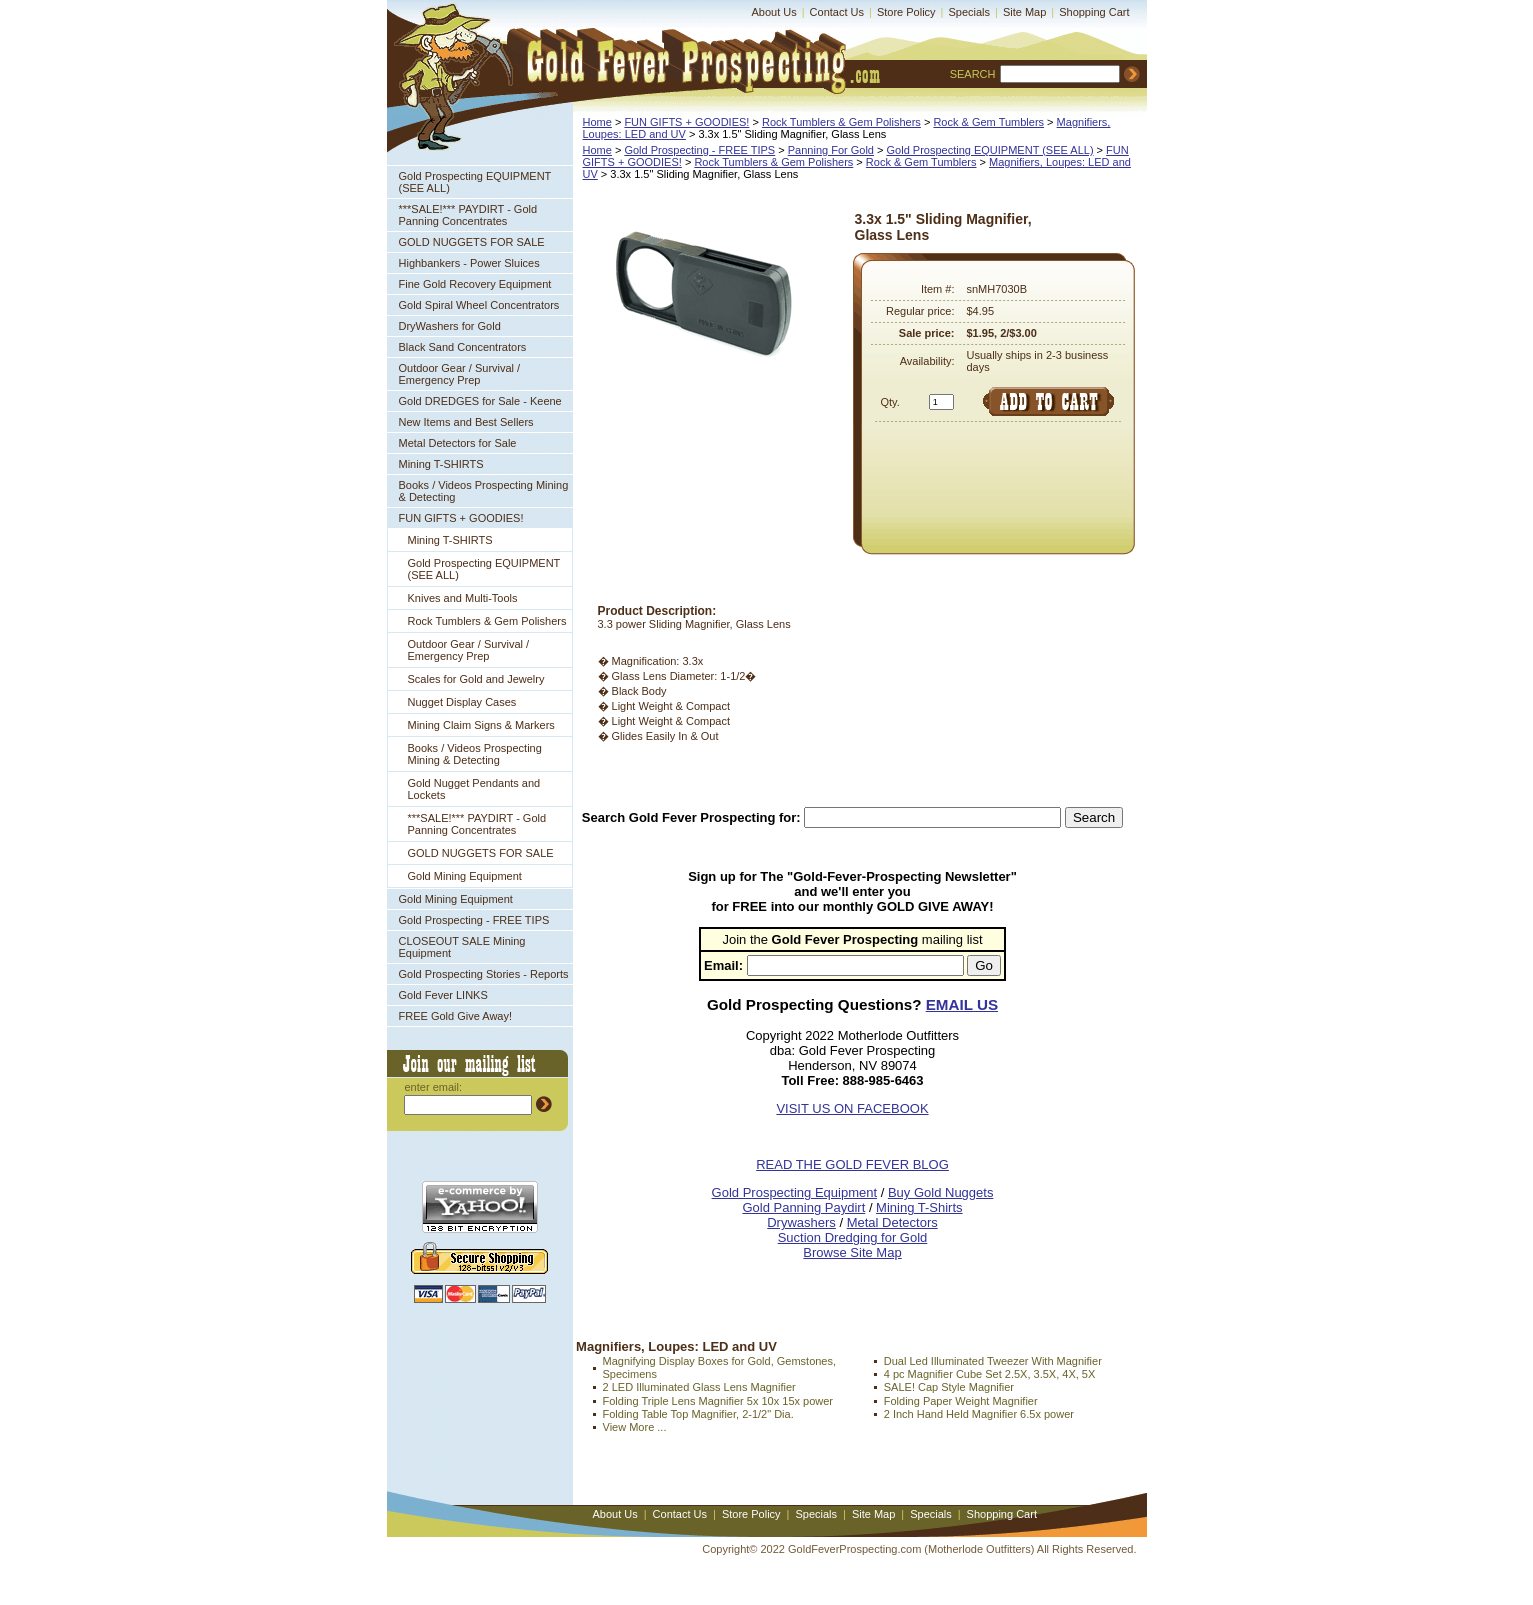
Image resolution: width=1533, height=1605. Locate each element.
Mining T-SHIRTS (441, 464)
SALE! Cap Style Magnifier (949, 1387)
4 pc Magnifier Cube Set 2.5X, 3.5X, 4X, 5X (990, 1374)
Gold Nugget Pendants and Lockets (474, 789)
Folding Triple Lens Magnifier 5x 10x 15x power (718, 1401)
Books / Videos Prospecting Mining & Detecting (484, 491)
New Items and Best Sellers (466, 422)
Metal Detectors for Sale (458, 443)
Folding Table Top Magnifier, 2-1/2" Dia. (698, 1414)
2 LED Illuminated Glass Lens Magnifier (699, 1387)
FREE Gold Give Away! (456, 1016)
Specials (969, 12)
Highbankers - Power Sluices (469, 263)
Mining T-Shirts (919, 1207)
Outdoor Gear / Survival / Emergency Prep (460, 374)
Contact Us (837, 12)
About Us (774, 12)
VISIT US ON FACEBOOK (852, 1108)
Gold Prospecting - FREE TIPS (474, 920)
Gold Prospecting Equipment (794, 1192)
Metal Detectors (892, 1222)
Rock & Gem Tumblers (988, 122)
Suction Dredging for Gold (853, 1237)
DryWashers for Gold (450, 326)
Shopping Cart (1094, 12)
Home (597, 122)
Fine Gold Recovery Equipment (475, 284)
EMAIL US (962, 1004)
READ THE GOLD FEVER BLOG (852, 1164)
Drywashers (801, 1222)
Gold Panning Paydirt (803, 1207)
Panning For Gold (831, 150)
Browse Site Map (852, 1252)
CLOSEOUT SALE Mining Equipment (462, 947)
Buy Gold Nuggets (941, 1192)
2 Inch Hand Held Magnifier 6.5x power (979, 1414)
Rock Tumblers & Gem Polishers (487, 621)
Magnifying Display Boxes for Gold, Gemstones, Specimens (720, 1367)
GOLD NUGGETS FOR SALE (472, 242)
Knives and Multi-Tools (463, 598)
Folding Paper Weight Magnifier (961, 1401)
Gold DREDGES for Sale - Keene (480, 401)
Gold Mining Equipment (465, 876)
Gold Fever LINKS (443, 995)
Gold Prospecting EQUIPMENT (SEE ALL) (475, 182)
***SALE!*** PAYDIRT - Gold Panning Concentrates (468, 215)
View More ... (635, 1427)
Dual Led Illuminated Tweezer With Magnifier (993, 1361)
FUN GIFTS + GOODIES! (461, 518)
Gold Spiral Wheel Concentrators (479, 305)
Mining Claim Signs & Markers (481, 725)
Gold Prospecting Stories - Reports (484, 974)
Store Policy (906, 12)
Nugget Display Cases (462, 702)
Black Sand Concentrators (463, 347)
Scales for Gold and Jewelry (476, 679)
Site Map (1024, 12)
